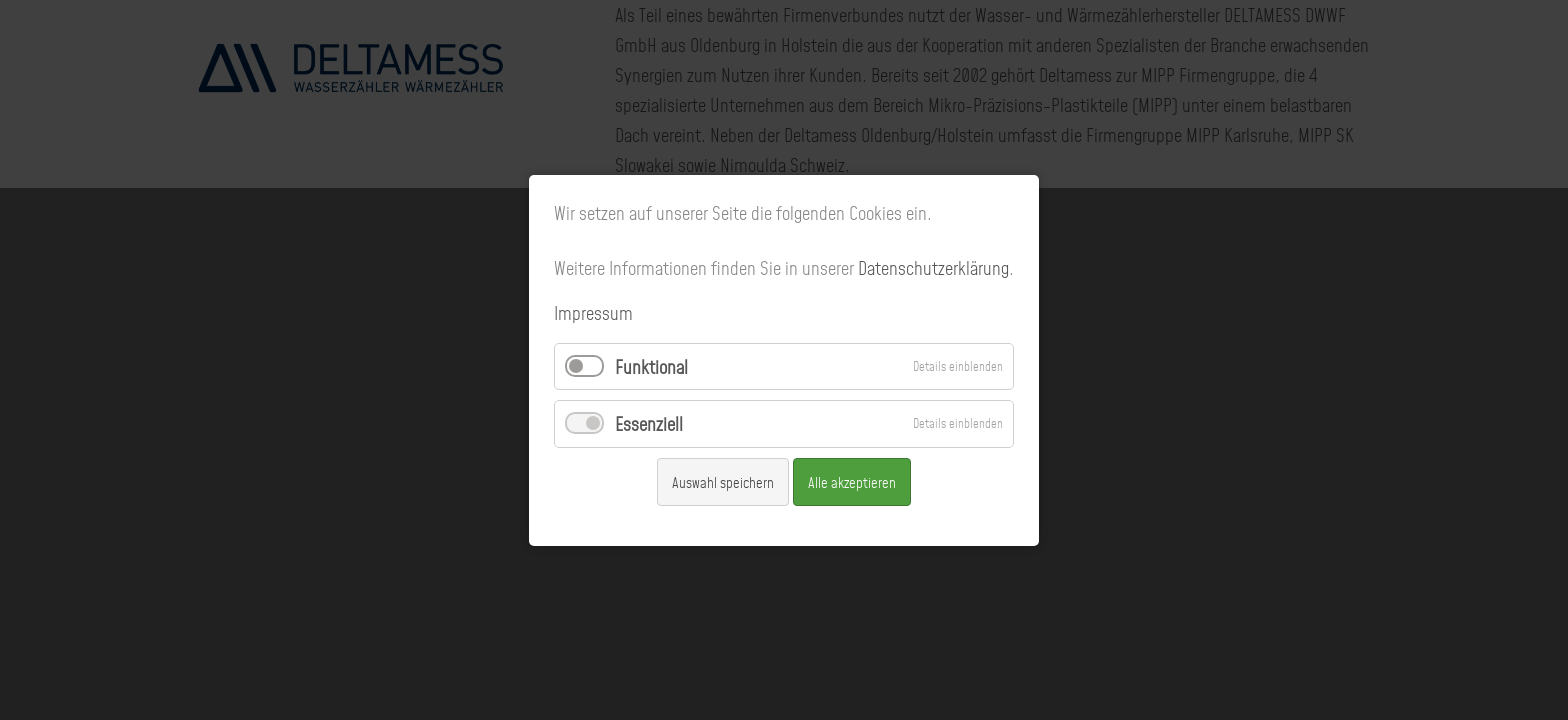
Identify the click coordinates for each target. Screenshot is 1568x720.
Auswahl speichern (723, 481)
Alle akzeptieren (852, 481)
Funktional (651, 366)
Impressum (593, 312)
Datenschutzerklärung (933, 267)
